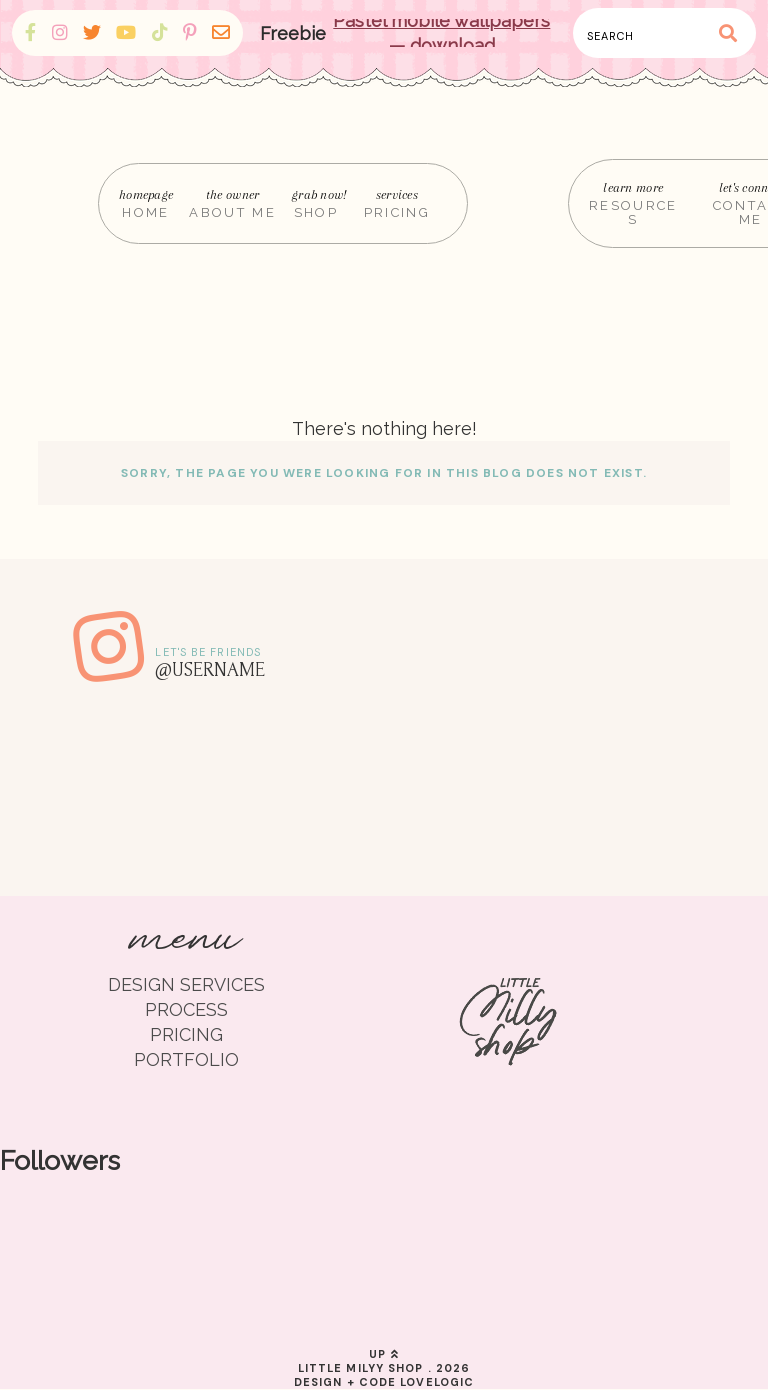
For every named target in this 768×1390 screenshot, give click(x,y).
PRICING (186, 1034)
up (383, 1354)
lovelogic (437, 1382)
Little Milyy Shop (361, 1368)
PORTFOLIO (186, 1059)
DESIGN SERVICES (186, 984)
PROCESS (186, 1009)
